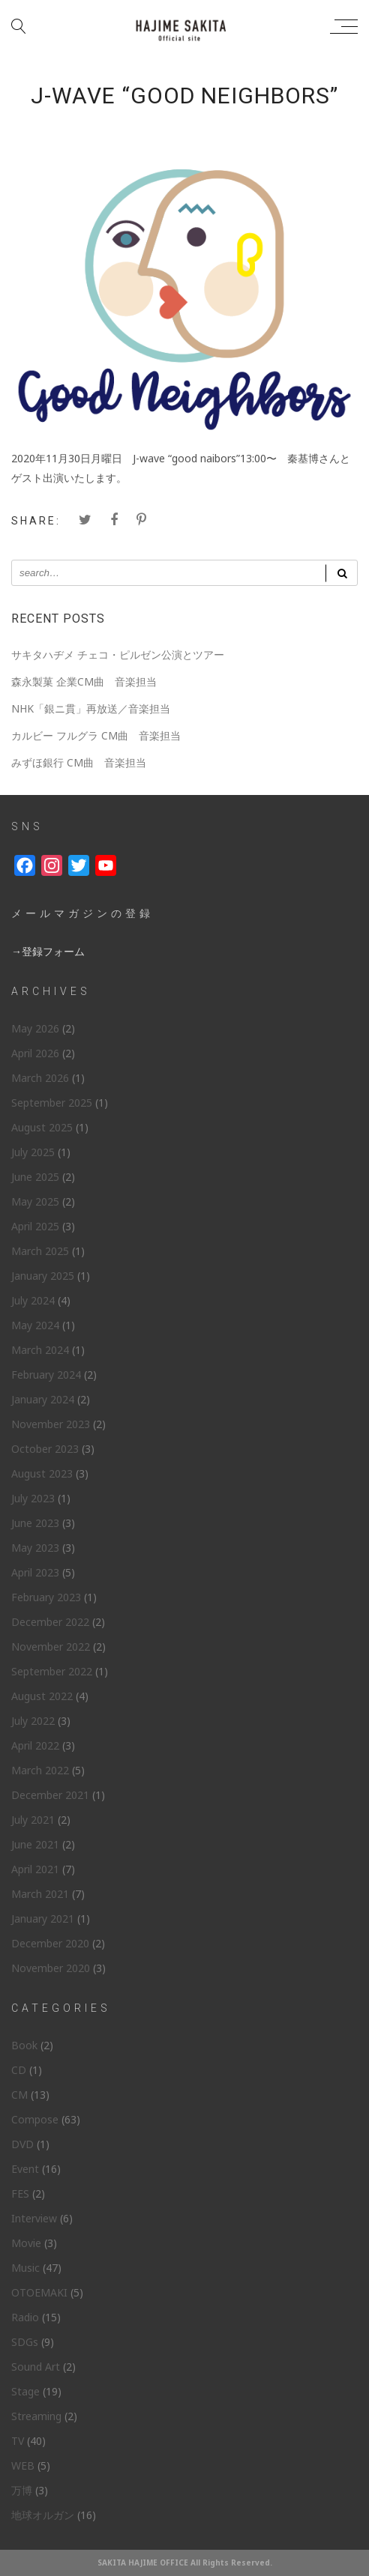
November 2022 (50, 1646)
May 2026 (35, 1028)
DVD (22, 2144)
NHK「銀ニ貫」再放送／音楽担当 (90, 708)
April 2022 (35, 1745)
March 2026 (40, 1078)
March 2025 (40, 1251)
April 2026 (35, 1053)
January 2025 (42, 1276)
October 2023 (45, 1449)
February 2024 (46, 1374)
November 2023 (50, 1424)
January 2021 (42, 1918)
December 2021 (50, 1795)
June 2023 (35, 1523)
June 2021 (35, 1844)
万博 (21, 2490)
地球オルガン (42, 2515)
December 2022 (50, 1622)
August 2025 (42, 1127)
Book (24, 2045)
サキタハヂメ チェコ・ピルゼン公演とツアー (117, 654)
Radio (25, 2317)
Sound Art (35, 2366)
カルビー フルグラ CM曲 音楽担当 (96, 735)
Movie (26, 2243)
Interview (34, 2218)
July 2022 (33, 1721)
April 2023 (35, 1572)
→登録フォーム (48, 951)
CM (19, 2094)
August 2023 (42, 1473)
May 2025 (35, 1201)
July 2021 (33, 1819)
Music (25, 2268)
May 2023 (35, 1548)
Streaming (36, 2416)
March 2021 (40, 1894)
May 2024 (35, 1325)
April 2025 (35, 1226)
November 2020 (50, 1968)
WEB (22, 2465)
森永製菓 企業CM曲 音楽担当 (84, 681)
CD (18, 2070)
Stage (25, 2391)
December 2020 (50, 1943)
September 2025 (51, 1102)
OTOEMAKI (39, 2292)
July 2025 (33, 1152)
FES (20, 2193)
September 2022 (51, 1671)
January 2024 (42, 1399)
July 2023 (33, 1498)
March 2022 (40, 1770)
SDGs (24, 2342)
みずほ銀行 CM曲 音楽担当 (78, 762)
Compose (34, 2119)
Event (25, 2169)
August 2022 (42, 1696)
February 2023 (46, 1597)
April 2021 (35, 1869)
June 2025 (35, 1177)
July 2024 (33, 1300)
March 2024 (40, 1350)
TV (17, 2441)
